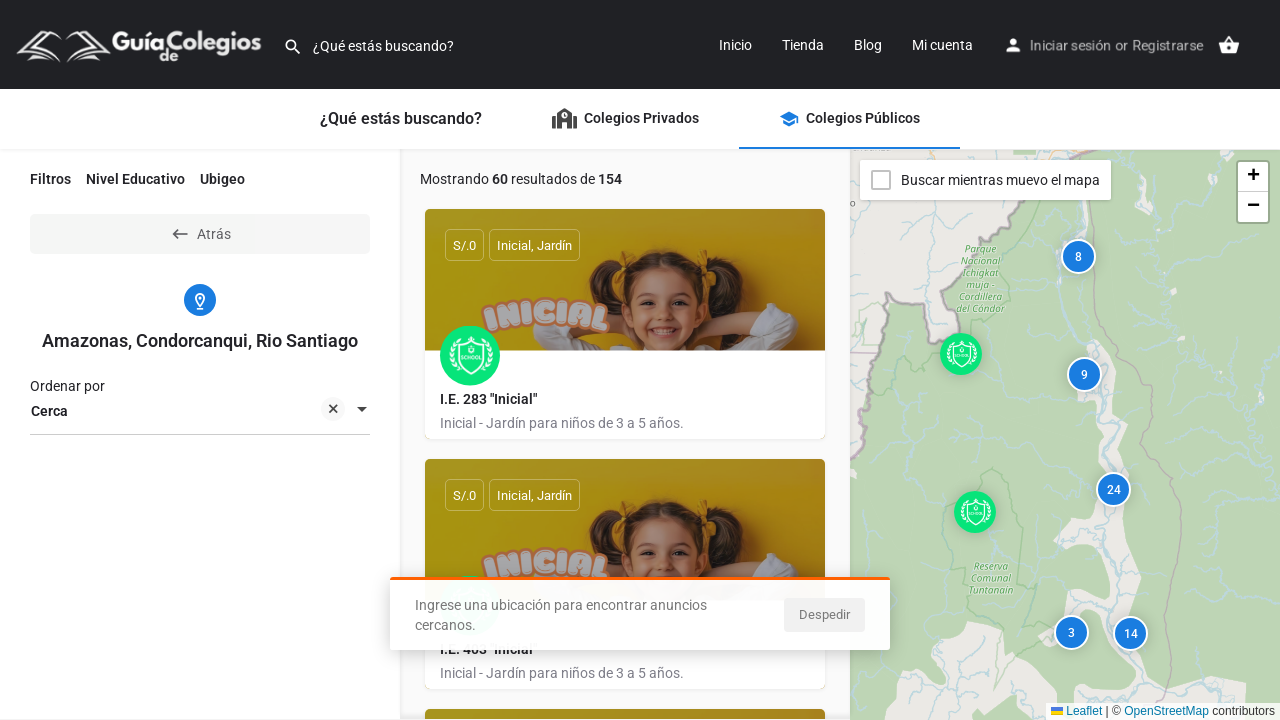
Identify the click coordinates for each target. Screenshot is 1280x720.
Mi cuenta (942, 45)
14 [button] (1131, 634)
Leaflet (1076, 711)
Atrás (200, 234)
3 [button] (1071, 633)
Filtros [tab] (50, 179)
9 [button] (1084, 375)
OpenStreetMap (1166, 711)
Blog (868, 45)
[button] (977, 370)
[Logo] (141, 43)
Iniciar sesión (1070, 45)
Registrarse (1167, 45)
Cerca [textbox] (188, 412)
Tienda (803, 45)
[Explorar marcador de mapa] (961, 354)
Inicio (735, 45)
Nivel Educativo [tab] (135, 179)
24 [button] (1114, 490)
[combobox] (200, 411)
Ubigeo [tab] (222, 179)
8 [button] (1078, 257)
